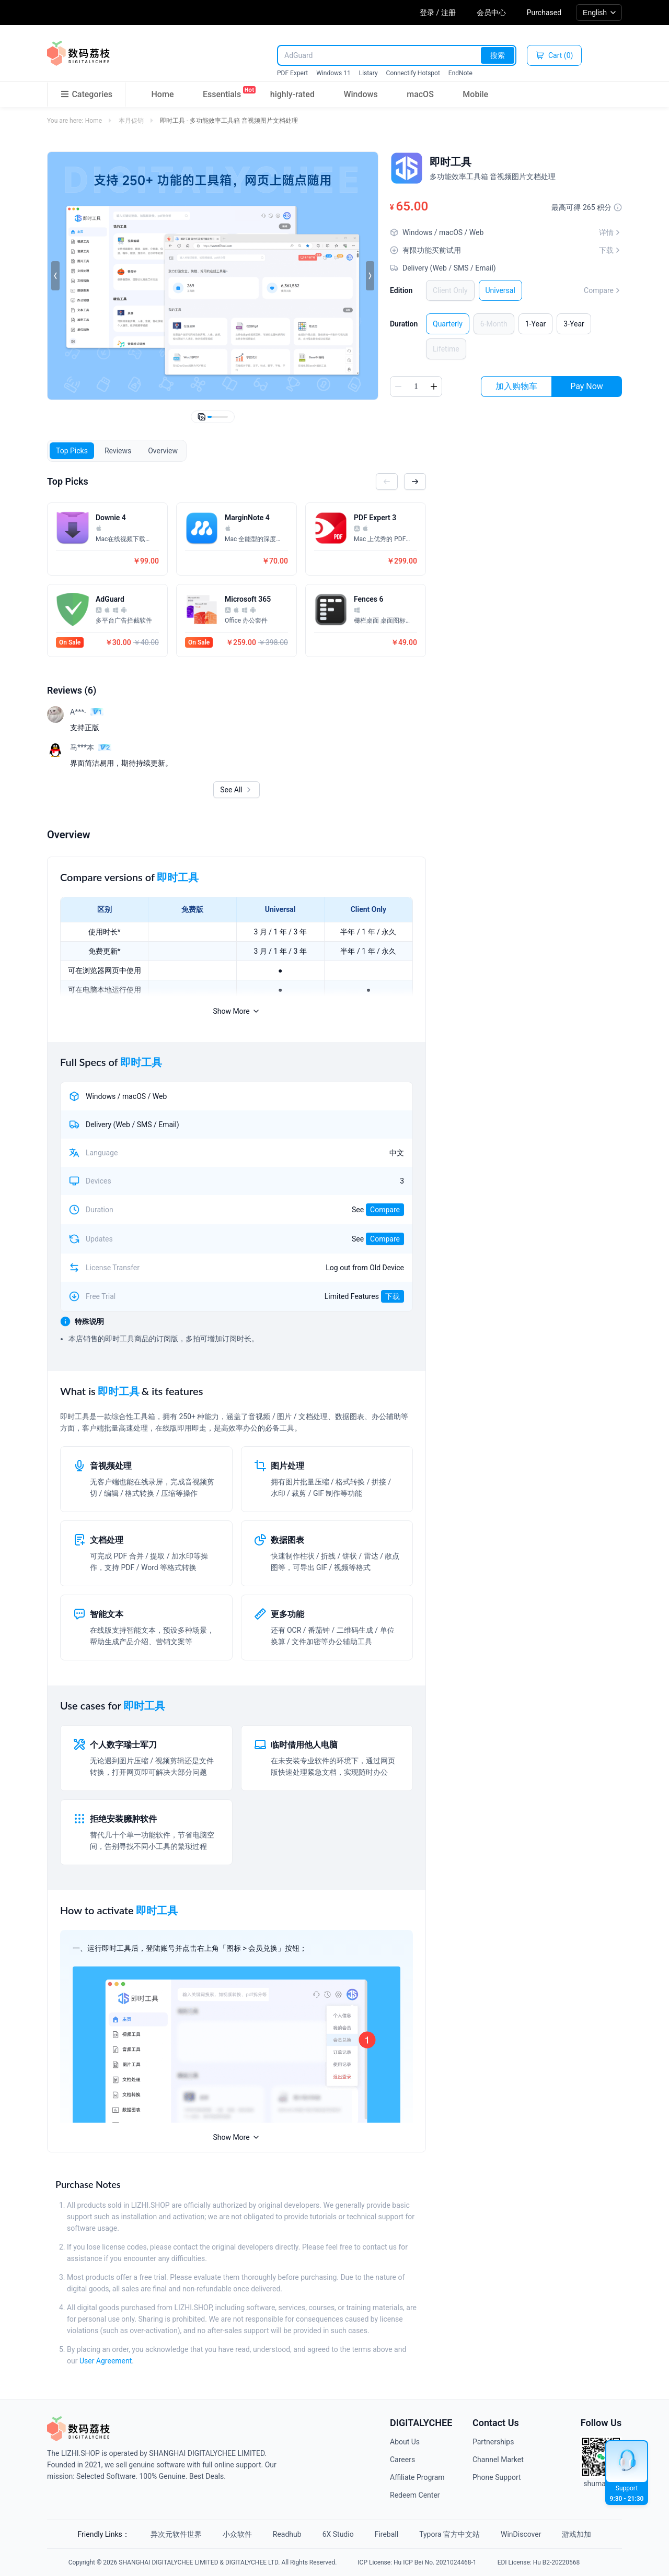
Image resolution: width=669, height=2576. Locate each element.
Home (163, 94)
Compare (603, 290)
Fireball (386, 2534)
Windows (360, 94)
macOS (420, 94)
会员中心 (491, 12)
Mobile (475, 94)
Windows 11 (333, 73)
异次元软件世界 (176, 2534)
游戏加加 (576, 2534)
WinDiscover (521, 2534)
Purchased (544, 12)
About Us (405, 2442)
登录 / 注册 (438, 12)
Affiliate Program (417, 2477)
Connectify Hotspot (413, 73)
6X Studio (338, 2534)
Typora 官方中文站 (449, 2534)
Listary (368, 73)
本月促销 (131, 120)
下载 (392, 1296)
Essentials (222, 92)
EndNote (460, 73)
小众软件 (237, 2534)
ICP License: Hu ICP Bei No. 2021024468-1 (416, 2562)
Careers (402, 2459)
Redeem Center (415, 2495)
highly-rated (292, 94)
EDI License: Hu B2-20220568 (539, 2562)
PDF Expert (292, 73)
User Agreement (105, 2361)
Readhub (287, 2534)
